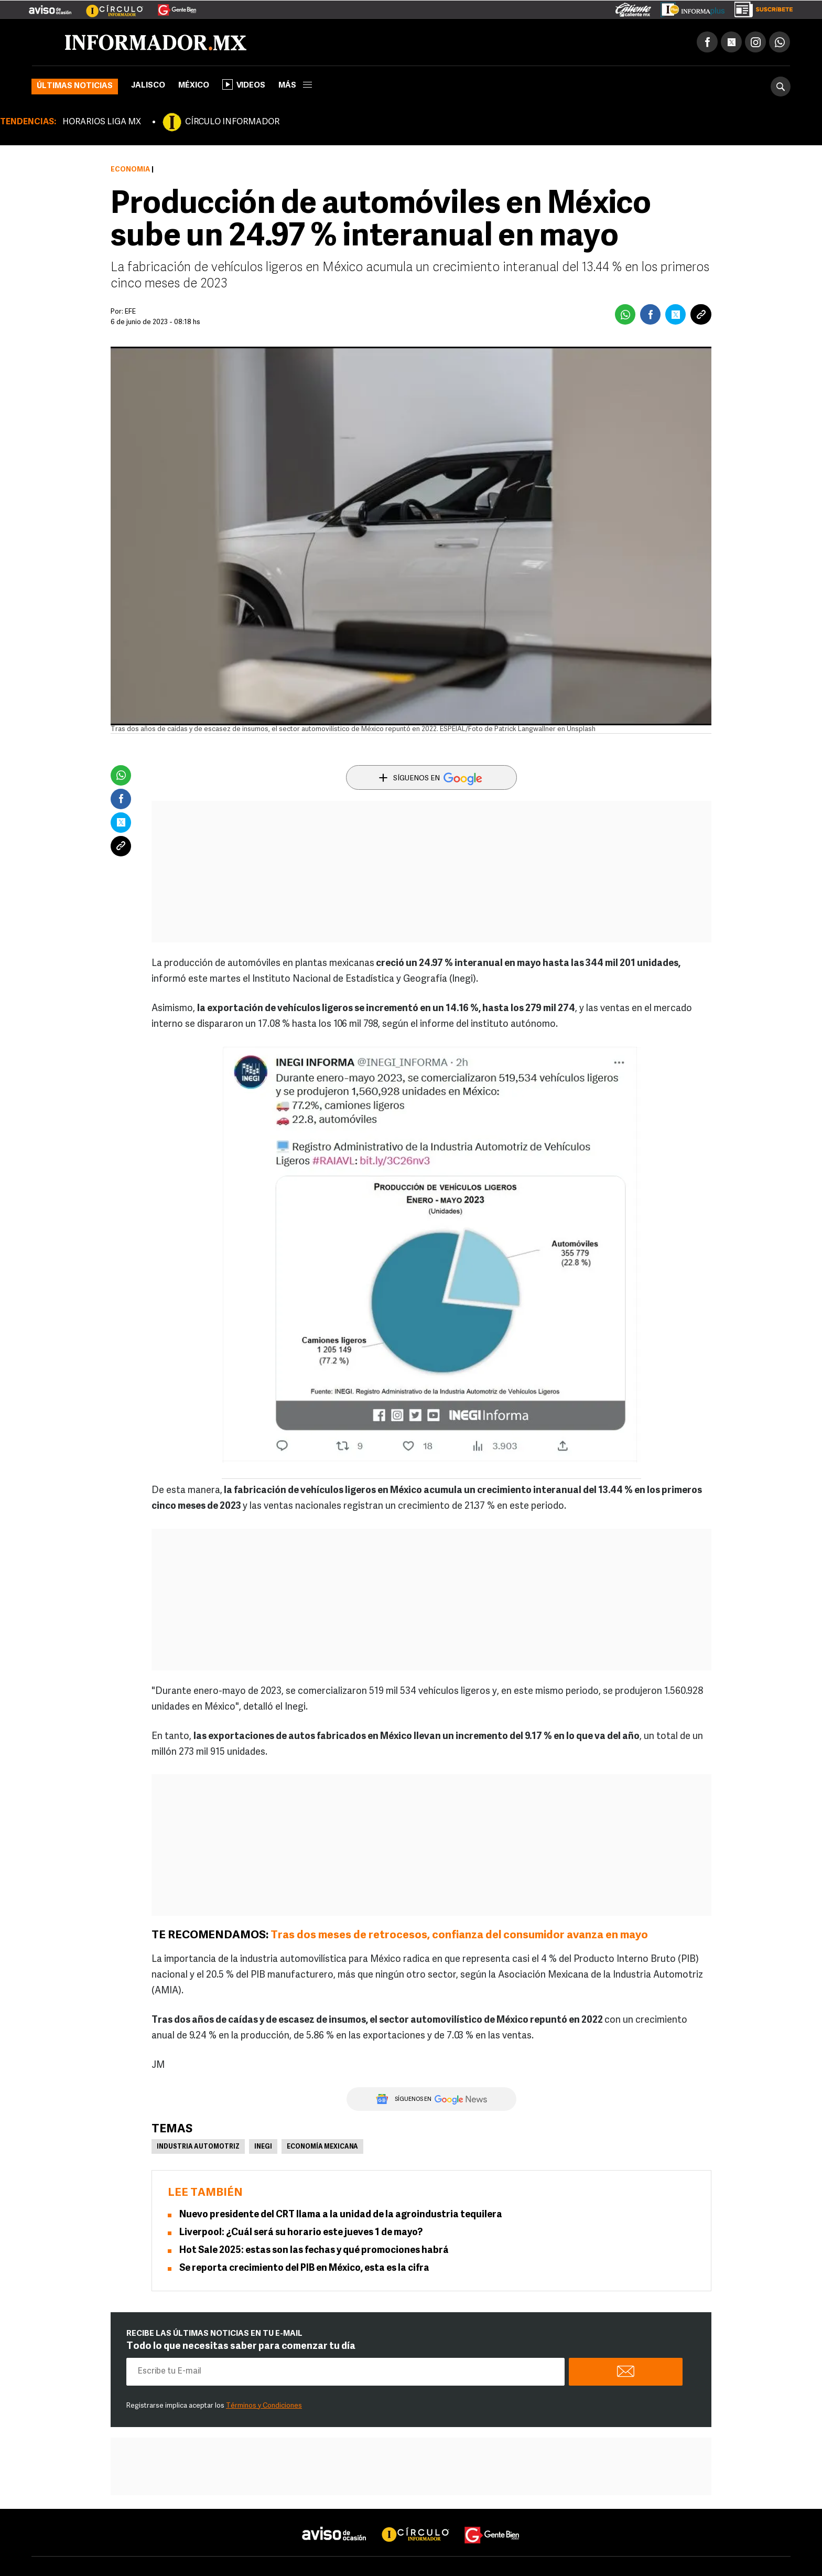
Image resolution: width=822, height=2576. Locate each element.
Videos (243, 84)
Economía (130, 169)
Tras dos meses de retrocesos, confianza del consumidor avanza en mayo (459, 1935)
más (295, 86)
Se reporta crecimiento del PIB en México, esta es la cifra (304, 2268)
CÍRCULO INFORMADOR (232, 122)
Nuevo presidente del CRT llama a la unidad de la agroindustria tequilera (340, 2215)
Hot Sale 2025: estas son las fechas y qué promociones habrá (314, 2251)
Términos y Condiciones (264, 2405)
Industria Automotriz (198, 2147)
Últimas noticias (75, 86)
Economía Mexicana (322, 2147)
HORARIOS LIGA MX (101, 122)
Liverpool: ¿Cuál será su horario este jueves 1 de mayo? (301, 2233)
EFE (130, 311)
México (193, 86)
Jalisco (148, 86)
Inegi (263, 2147)
